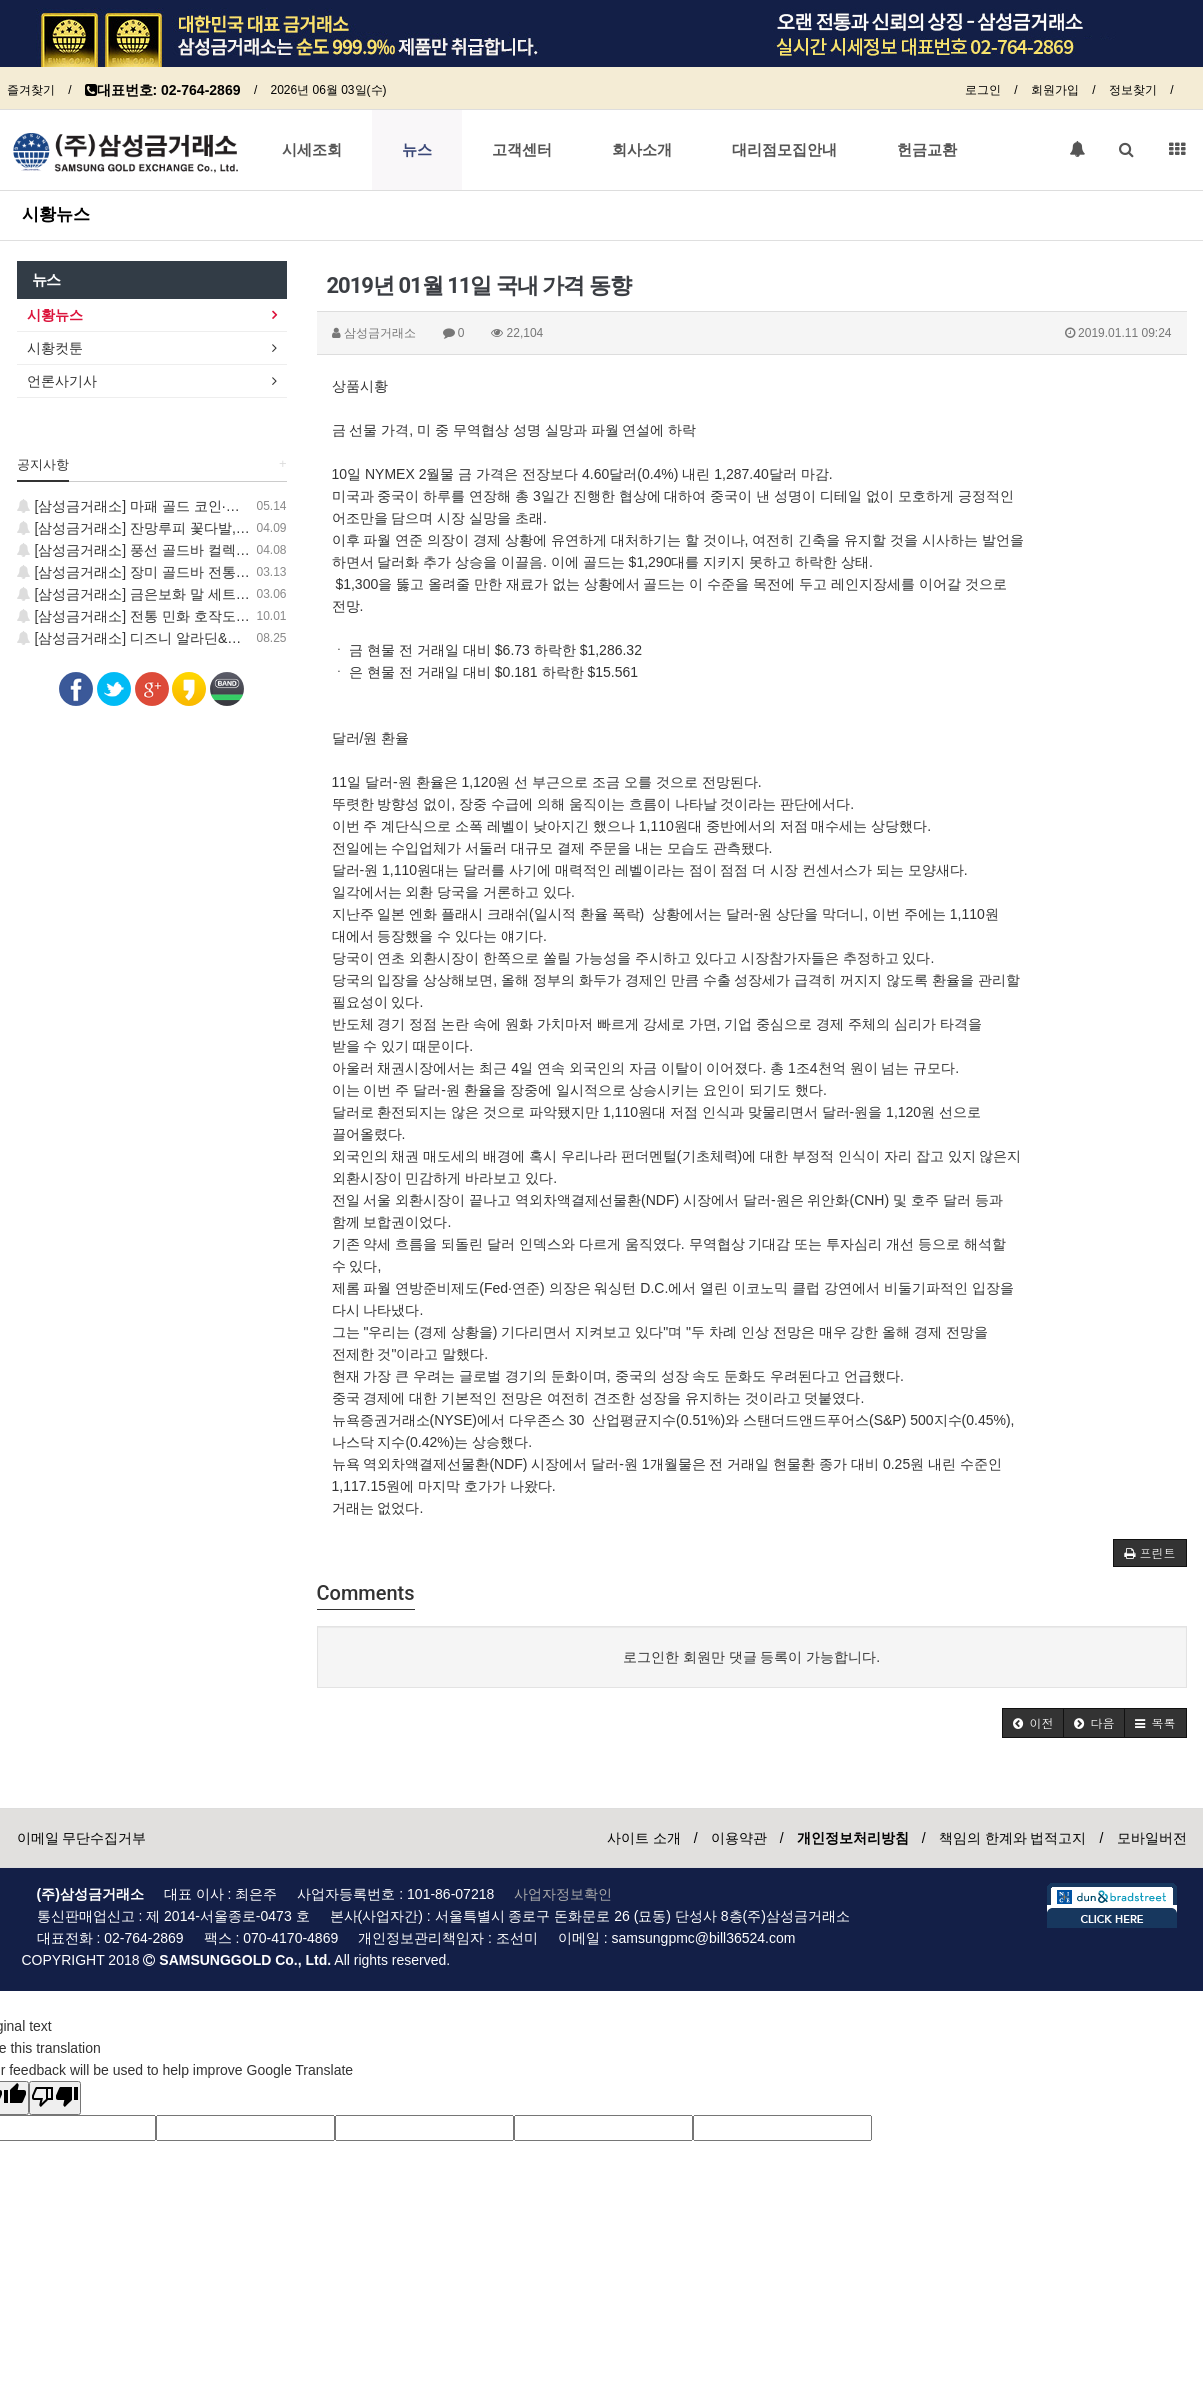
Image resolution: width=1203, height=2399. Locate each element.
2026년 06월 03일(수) (328, 90)
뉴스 (417, 150)
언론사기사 (62, 381)
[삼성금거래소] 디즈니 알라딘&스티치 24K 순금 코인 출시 (205, 638)
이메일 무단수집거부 (82, 1838)
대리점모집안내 (784, 150)
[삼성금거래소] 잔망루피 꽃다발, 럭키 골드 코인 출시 (190, 528)
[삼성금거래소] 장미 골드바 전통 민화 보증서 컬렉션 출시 (204, 572)
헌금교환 (927, 150)
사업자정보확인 (563, 1894)
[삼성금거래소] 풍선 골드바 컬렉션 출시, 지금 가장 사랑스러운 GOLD (242, 550)
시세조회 (312, 150)
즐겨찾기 (31, 90)
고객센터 (522, 150)
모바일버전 (1152, 1838)
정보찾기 (1133, 90)
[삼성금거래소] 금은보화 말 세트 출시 (142, 594)
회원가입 (1055, 90)
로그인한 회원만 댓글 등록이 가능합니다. (751, 1657)
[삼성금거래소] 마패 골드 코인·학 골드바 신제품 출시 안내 (206, 506)
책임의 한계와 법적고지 (1013, 1838)
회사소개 (642, 150)
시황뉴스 (56, 214)
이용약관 (739, 1838)
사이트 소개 (644, 1838)
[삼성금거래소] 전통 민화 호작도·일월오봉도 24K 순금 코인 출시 (226, 616)
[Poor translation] (55, 2098)
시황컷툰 (55, 348)
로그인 (983, 90)
